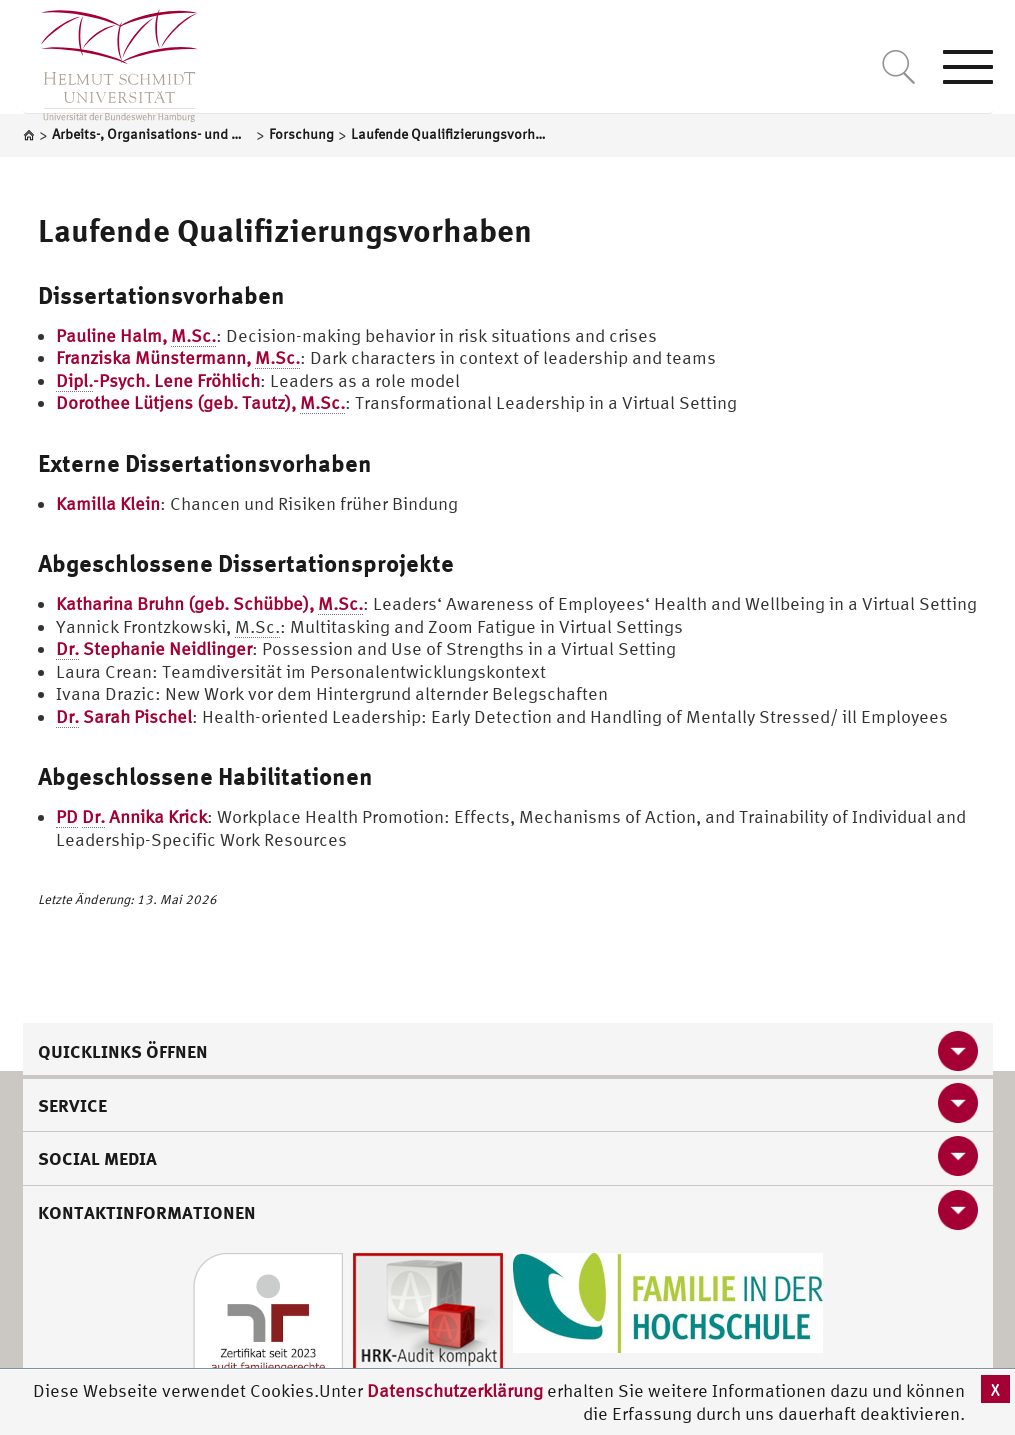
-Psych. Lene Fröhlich (158, 381)
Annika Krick (131, 817)
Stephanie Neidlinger (154, 649)
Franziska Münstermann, (178, 358)
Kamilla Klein (108, 503)
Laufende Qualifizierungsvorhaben (285, 230)
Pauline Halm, (136, 336)
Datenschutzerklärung (455, 1390)
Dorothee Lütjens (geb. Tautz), (200, 403)
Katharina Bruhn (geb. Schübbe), (209, 604)
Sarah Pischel (124, 717)
